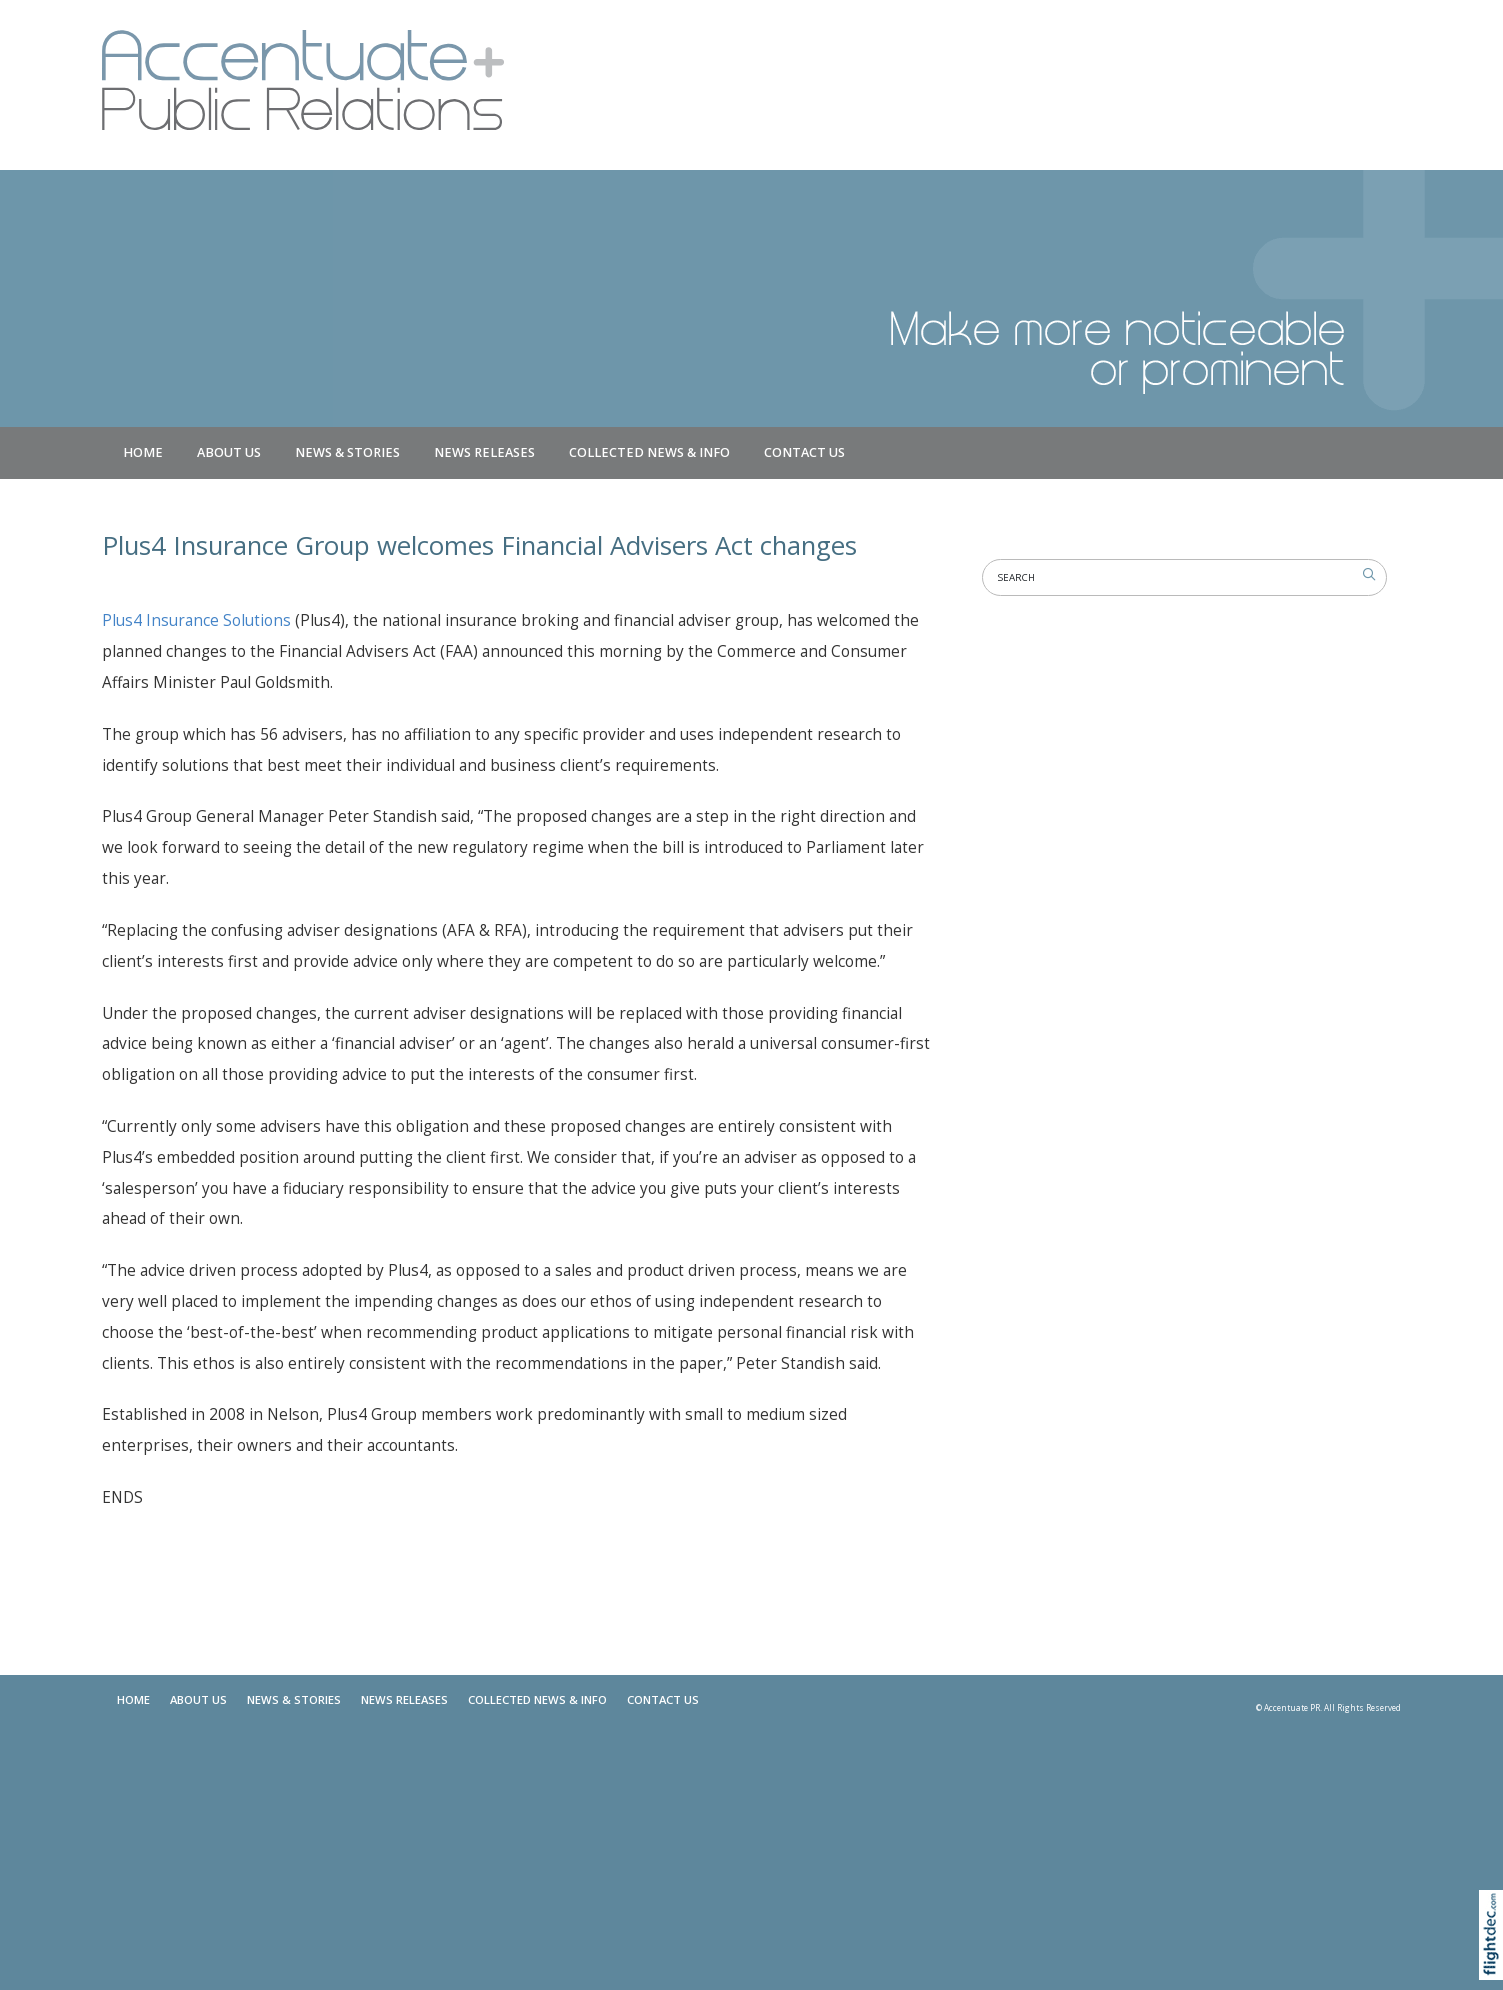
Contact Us (804, 452)
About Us (229, 452)
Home (143, 452)
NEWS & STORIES (347, 452)
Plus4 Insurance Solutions (196, 620)
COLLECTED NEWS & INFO (649, 452)
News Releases (484, 452)
